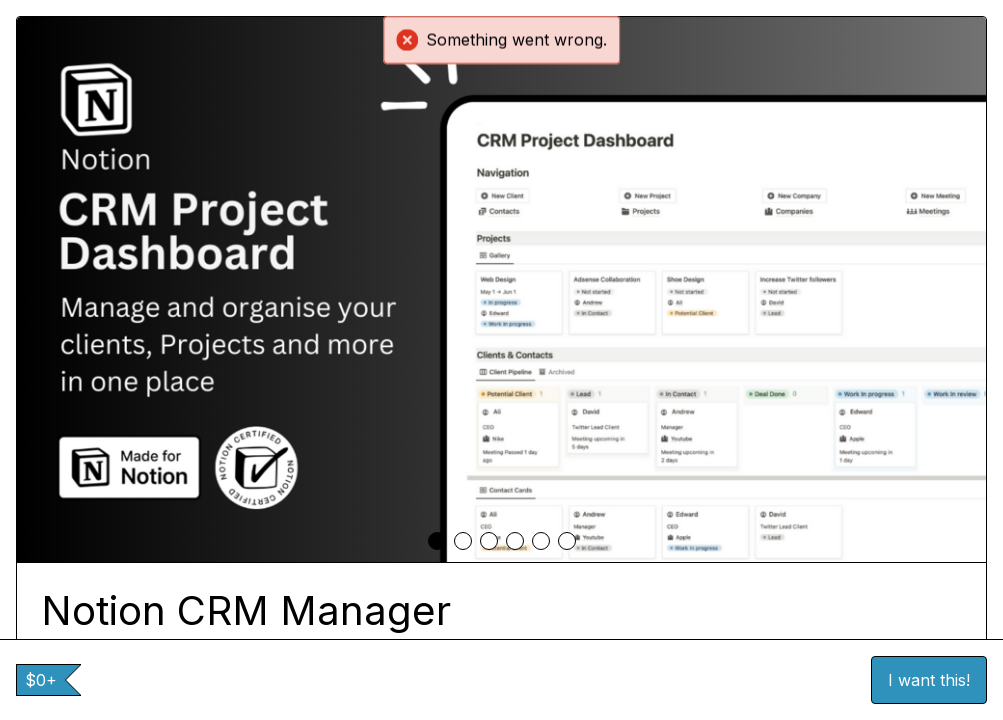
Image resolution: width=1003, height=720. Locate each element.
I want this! (929, 680)
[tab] (437, 541)
